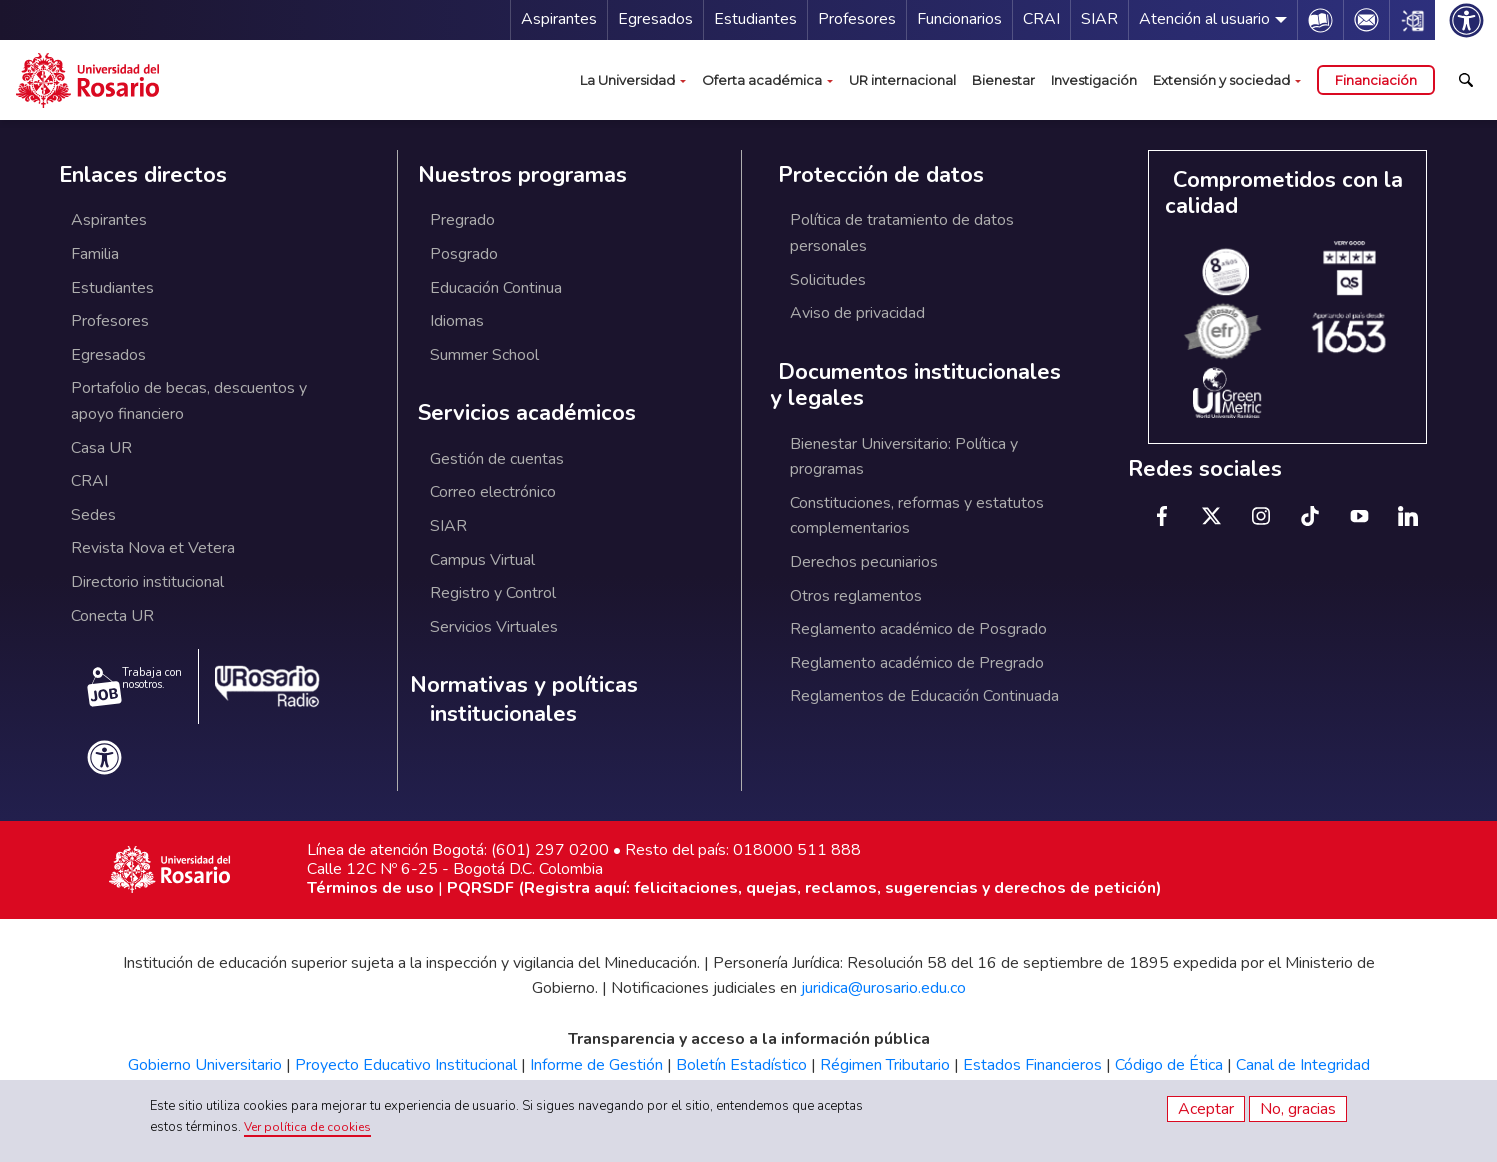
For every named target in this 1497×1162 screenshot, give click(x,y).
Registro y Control (493, 593)
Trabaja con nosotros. (134, 686)
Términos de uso (370, 888)
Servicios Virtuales (494, 627)
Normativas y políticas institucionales (524, 699)
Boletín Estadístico (741, 1065)
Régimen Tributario (885, 1065)
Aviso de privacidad (857, 313)
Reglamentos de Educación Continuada (924, 696)
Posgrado (464, 254)
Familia (95, 254)
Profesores (857, 19)
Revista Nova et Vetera (153, 548)
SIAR (1099, 19)
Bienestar (1003, 80)
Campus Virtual (482, 560)
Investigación (1094, 80)
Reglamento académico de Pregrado (917, 663)
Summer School (484, 355)
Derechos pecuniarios (864, 562)
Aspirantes (559, 19)
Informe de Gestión (596, 1065)
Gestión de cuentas (497, 459)
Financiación (1376, 80)
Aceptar (1206, 1109)
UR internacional (902, 80)
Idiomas (457, 321)
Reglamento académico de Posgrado (918, 629)
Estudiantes (755, 19)
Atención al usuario (1204, 19)
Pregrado (462, 220)
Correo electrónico (493, 492)
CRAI (1041, 19)
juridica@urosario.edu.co (883, 988)
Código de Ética (1169, 1065)
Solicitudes (828, 280)
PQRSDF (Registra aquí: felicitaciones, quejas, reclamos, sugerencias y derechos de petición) (804, 888)
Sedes (93, 515)
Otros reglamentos (856, 596)
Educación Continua (496, 288)
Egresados (655, 19)
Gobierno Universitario (205, 1065)
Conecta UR (112, 616)
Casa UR (101, 448)
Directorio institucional (147, 582)
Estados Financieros (1032, 1065)
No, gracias (1298, 1109)
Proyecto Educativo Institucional (406, 1065)
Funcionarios (959, 19)
